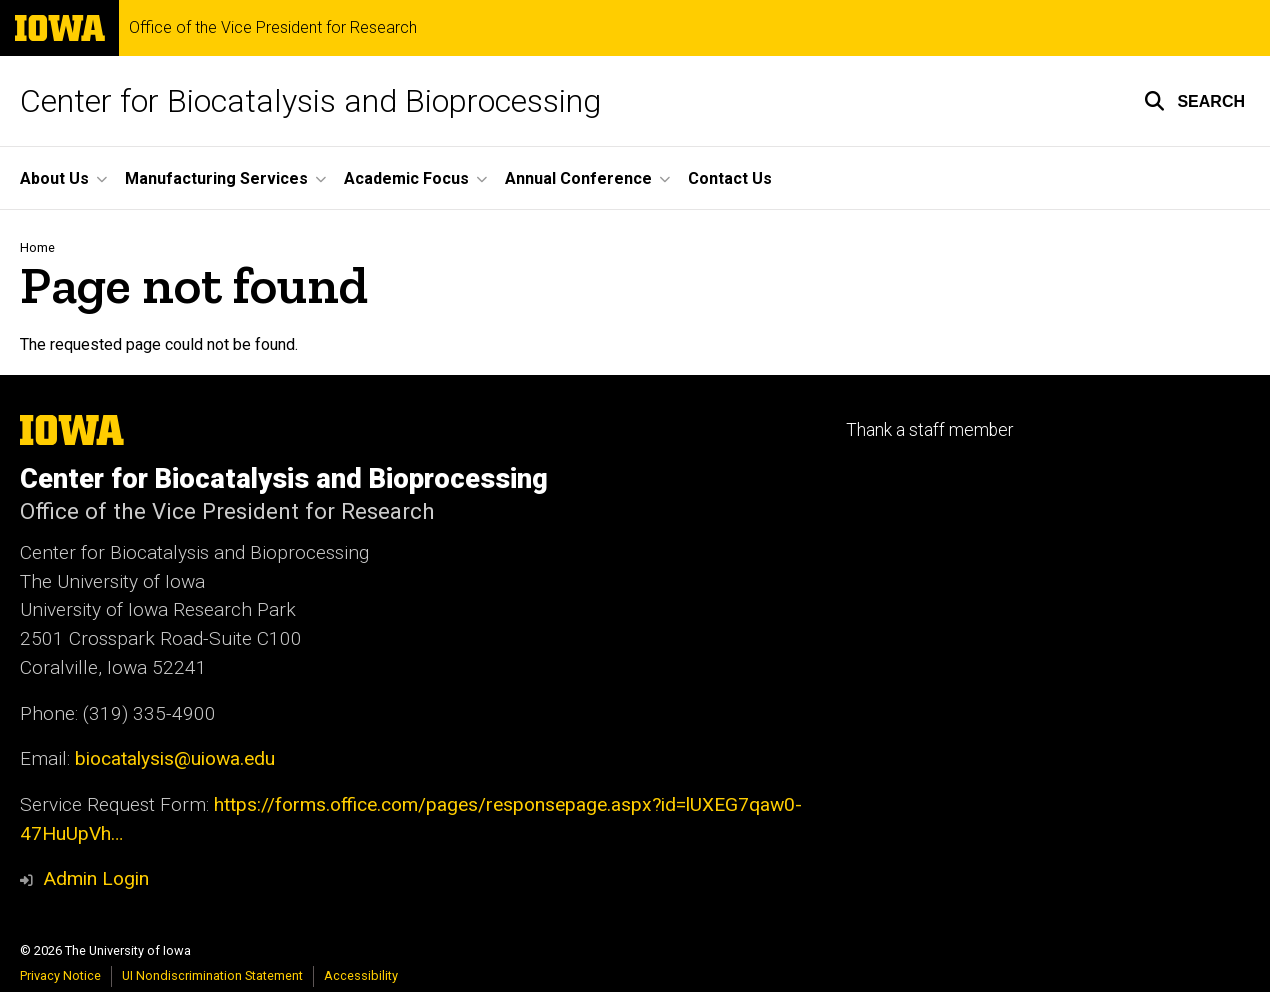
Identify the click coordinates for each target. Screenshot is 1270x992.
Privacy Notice (60, 975)
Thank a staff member (929, 430)
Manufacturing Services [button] (216, 178)
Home (37, 247)
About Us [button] (54, 178)
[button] (1194, 101)
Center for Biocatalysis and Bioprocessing (310, 101)
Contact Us (730, 178)
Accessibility (361, 975)
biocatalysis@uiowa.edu (175, 758)
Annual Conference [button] (578, 178)
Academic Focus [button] (406, 178)
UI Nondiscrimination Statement (212, 975)
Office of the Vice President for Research (273, 28)
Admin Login (96, 878)
